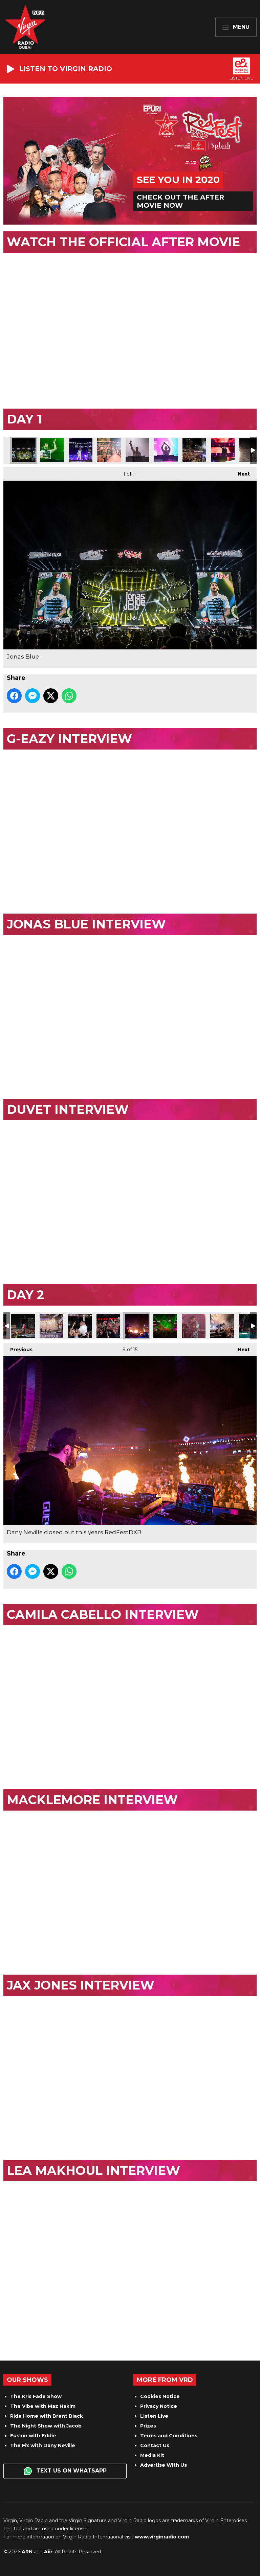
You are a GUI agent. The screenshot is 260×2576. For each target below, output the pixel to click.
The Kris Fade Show (36, 2396)
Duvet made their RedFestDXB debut (80, 450)
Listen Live (154, 2416)
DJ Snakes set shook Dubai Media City (166, 450)
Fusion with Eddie (33, 2436)
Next (240, 472)
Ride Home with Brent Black (46, 2416)
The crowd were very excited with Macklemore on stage (108, 1326)
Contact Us (154, 2445)
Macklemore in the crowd (80, 1326)
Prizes (148, 2426)
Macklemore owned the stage (51, 1326)
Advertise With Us (163, 2465)
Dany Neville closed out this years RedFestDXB (137, 1326)
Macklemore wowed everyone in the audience (23, 1326)
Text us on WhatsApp (65, 2471)
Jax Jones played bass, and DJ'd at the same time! (193, 1326)
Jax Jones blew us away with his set (222, 1326)
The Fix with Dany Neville (42, 2445)
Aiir (48, 2552)
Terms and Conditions (168, 2436)
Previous (17, 1348)
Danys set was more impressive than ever (165, 1326)
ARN (27, 2552)
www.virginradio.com (162, 2537)
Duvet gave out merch (109, 450)
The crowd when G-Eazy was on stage (194, 450)
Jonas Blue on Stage (52, 450)
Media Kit (152, 2455)
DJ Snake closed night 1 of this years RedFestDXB (137, 450)
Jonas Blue (24, 450)
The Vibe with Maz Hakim (42, 2406)
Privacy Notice (158, 2406)
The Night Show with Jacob (46, 2426)
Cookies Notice (160, 2396)
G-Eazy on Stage (223, 450)
